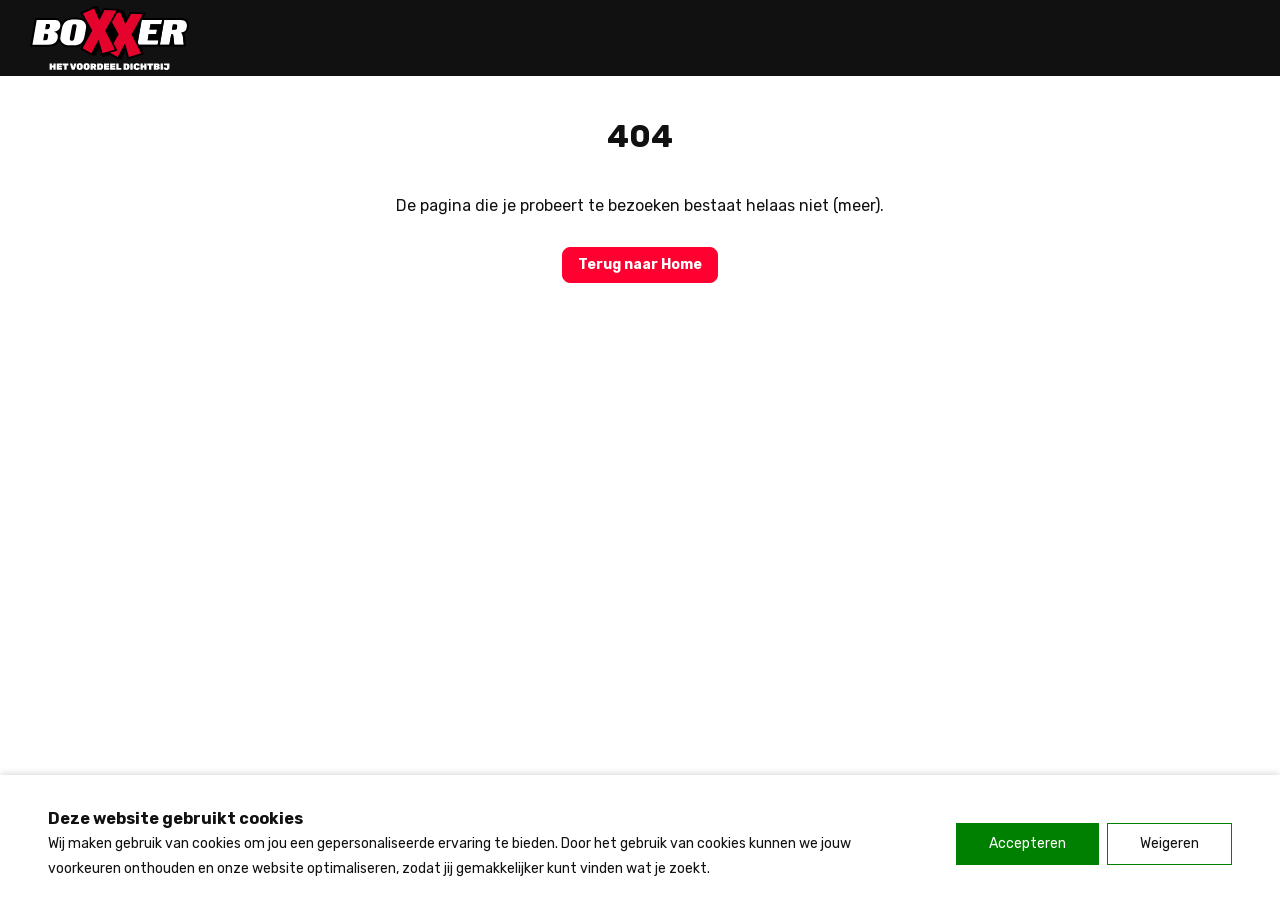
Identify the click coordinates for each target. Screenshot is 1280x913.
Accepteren (1027, 843)
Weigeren (1169, 843)
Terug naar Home (640, 264)
